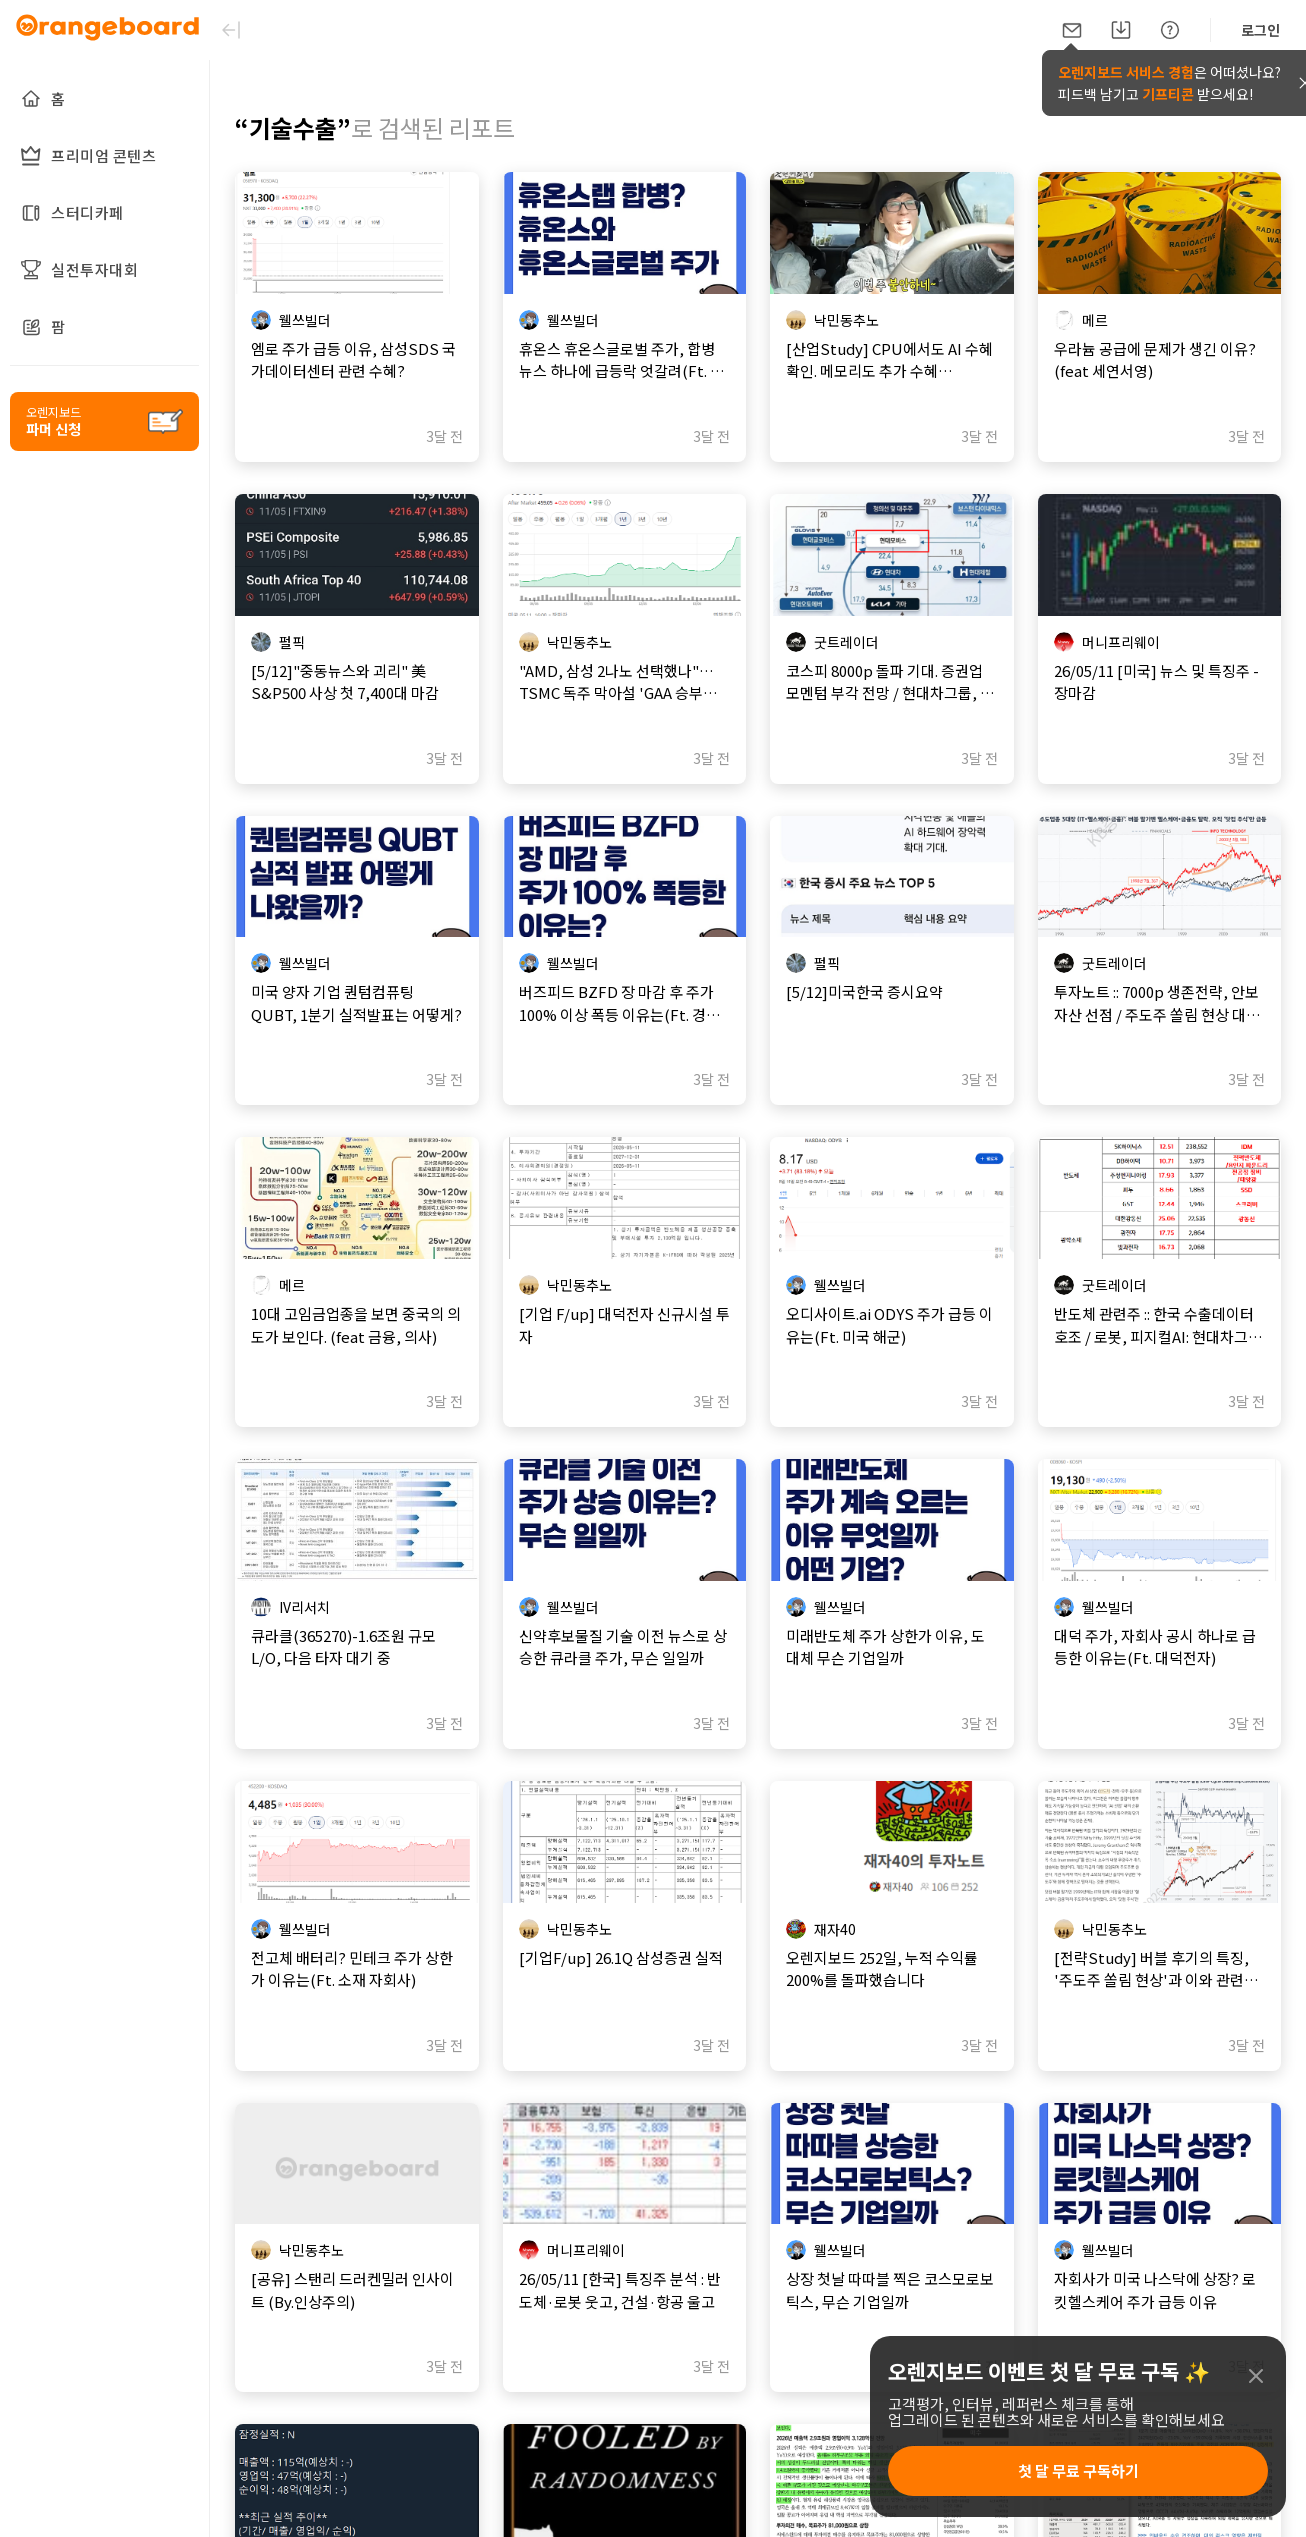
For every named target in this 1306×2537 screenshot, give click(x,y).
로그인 (1260, 30)
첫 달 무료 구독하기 (1078, 2470)
